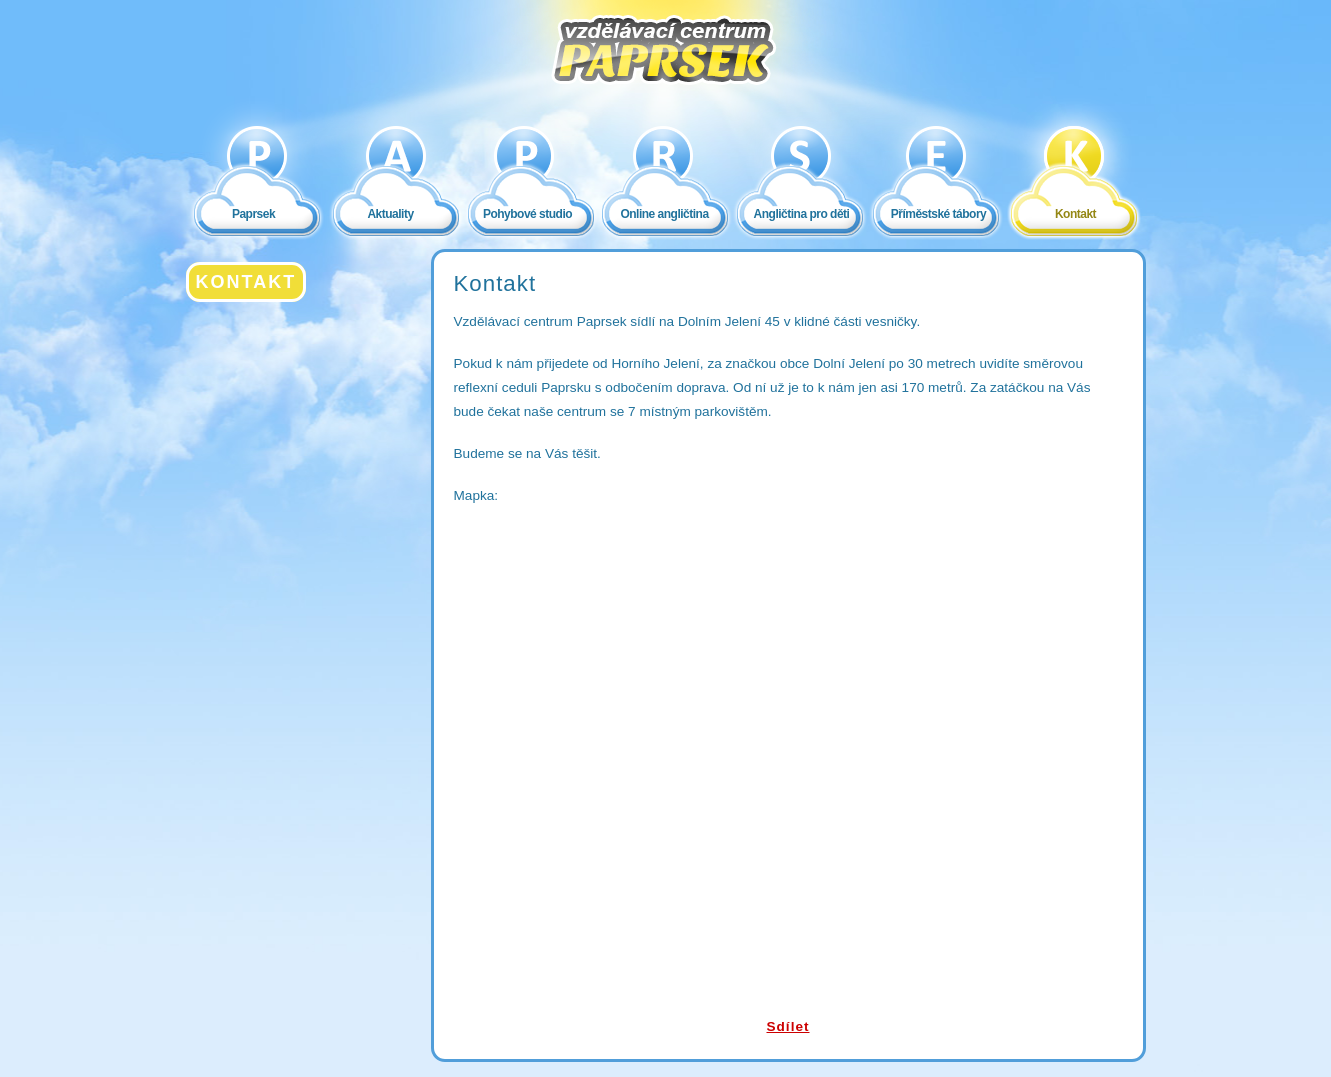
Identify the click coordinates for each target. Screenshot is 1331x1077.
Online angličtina (664, 214)
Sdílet (787, 1026)
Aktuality (390, 214)
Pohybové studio (527, 214)
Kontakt (1075, 214)
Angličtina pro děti (802, 214)
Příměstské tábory (939, 214)
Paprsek (253, 214)
